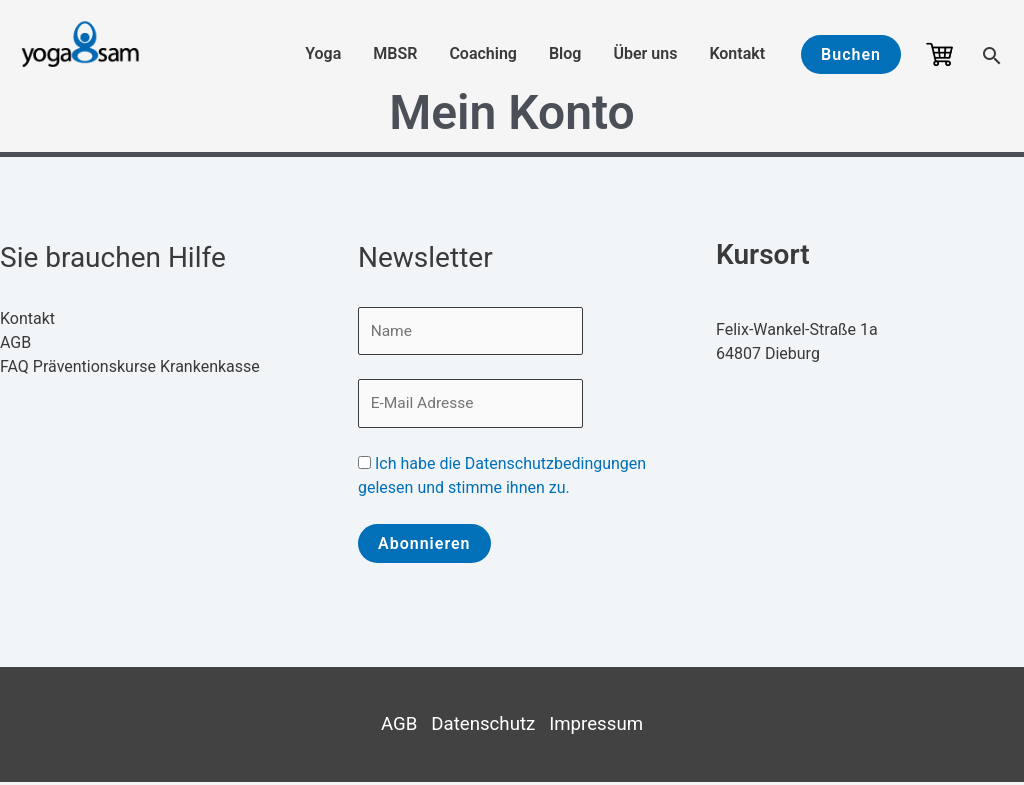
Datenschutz (483, 727)
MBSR (395, 53)
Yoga (323, 53)
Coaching (483, 53)
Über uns (645, 53)
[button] (851, 54)
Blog (565, 53)
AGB (15, 342)
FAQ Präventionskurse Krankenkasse (130, 366)
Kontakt (737, 53)
